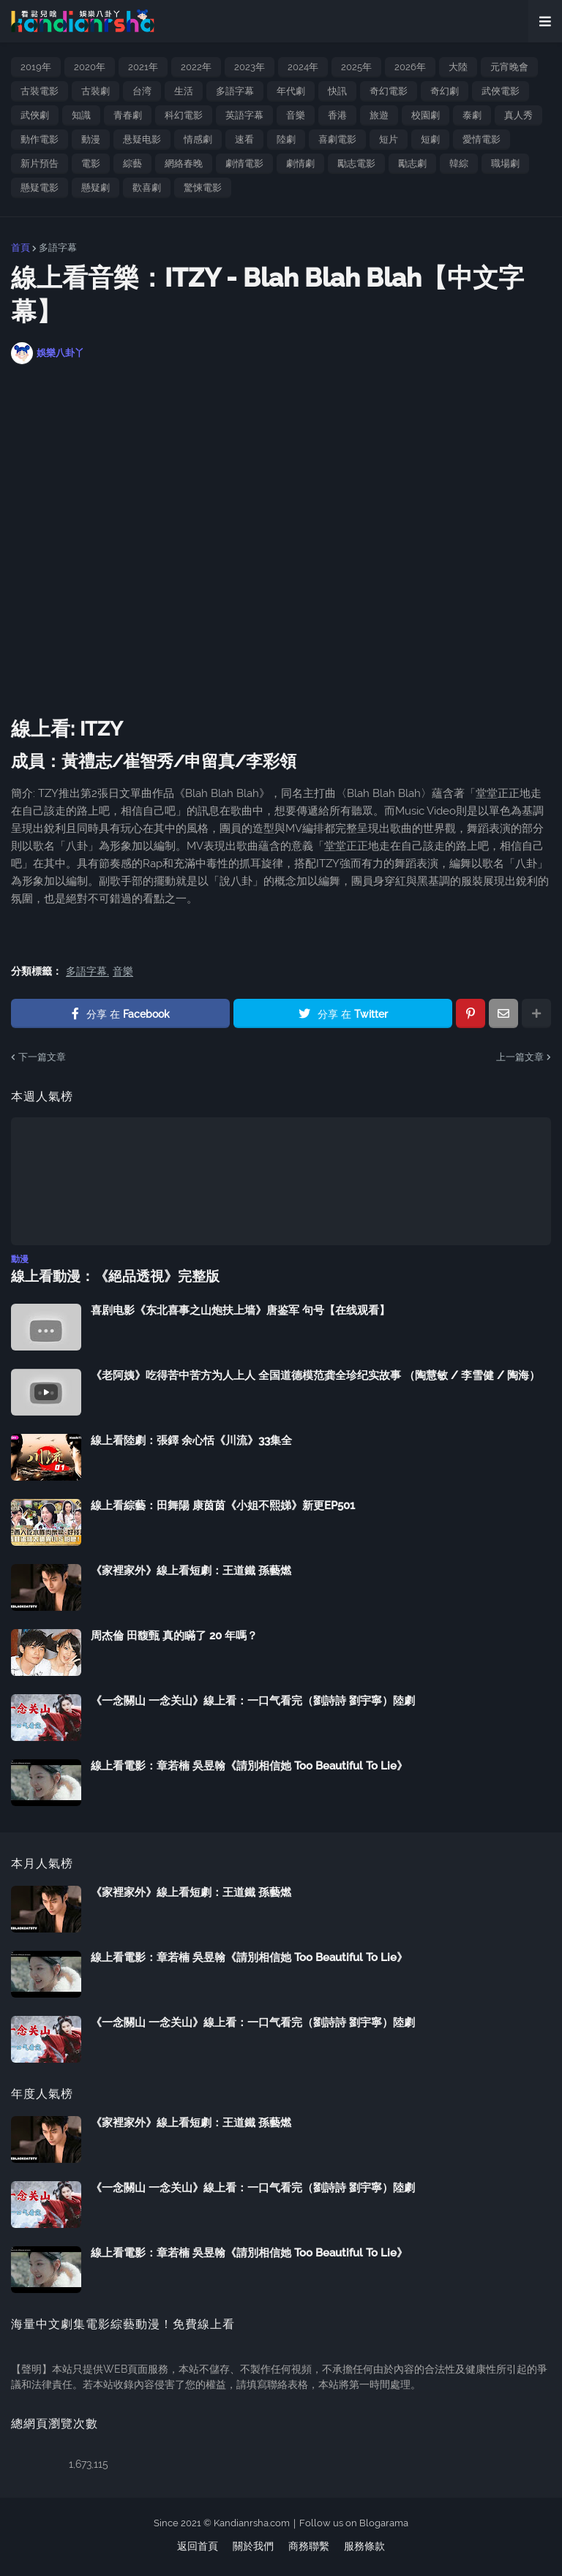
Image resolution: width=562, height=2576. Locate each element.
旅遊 (379, 115)
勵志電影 (356, 163)
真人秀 (518, 115)
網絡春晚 (184, 163)
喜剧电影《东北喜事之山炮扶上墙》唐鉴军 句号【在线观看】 (240, 1309)
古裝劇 (95, 91)
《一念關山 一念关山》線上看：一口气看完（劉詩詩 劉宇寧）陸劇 (253, 1700)
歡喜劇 (146, 187)
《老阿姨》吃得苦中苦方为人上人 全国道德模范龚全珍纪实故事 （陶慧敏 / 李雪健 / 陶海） (315, 1374)
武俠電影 (501, 91)
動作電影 (39, 139)
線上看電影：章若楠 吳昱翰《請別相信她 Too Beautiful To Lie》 (249, 1765)
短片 (388, 139)
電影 (90, 163)
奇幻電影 (389, 91)
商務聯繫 (308, 2545)
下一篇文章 (42, 1056)
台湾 (141, 91)
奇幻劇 (444, 91)
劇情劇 (300, 163)
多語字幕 (235, 91)
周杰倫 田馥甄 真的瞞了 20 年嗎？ (174, 1635)
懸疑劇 (95, 187)
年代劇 (291, 91)
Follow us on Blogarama (353, 2522)
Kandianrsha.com (252, 2522)
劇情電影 (244, 163)
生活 (183, 91)
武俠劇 (34, 115)
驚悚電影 (203, 187)
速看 (244, 139)
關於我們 (253, 2545)
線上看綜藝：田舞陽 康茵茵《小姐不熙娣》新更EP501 (223, 1504)
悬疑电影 (142, 139)
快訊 (337, 91)
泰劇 (472, 115)
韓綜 (458, 163)
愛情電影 (481, 139)
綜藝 (132, 163)
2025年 (356, 66)
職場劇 (505, 163)
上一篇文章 (520, 1056)
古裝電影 (39, 91)
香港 (337, 115)
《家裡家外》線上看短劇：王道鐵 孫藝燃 (191, 1569)
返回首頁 (197, 2545)
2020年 (89, 66)
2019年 (35, 66)
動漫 (90, 139)
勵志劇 (412, 163)
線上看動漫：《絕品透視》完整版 (110, 1276)
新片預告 (39, 163)
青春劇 (127, 115)
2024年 (303, 66)
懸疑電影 (39, 187)
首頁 (20, 247)
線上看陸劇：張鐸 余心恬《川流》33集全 (191, 1439)
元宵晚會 (509, 66)
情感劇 (198, 139)
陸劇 (286, 139)
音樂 (295, 115)
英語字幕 (244, 115)
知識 (81, 115)
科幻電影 (184, 115)
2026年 (410, 66)
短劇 (430, 139)
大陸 (458, 66)
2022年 (196, 66)
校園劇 (425, 115)
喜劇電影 (337, 139)
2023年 (249, 66)
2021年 (143, 66)
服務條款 (364, 2545)
